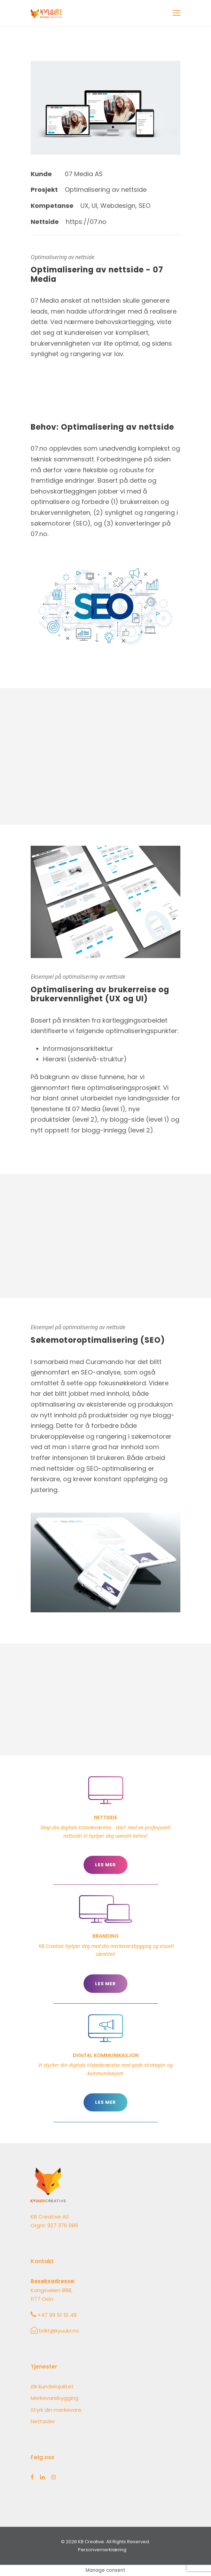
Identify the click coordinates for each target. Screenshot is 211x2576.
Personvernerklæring (102, 2549)
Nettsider (43, 2421)
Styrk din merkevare (56, 2409)
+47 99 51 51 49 (57, 2315)
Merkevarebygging (54, 2398)
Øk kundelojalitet (52, 2386)
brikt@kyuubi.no (59, 2330)
